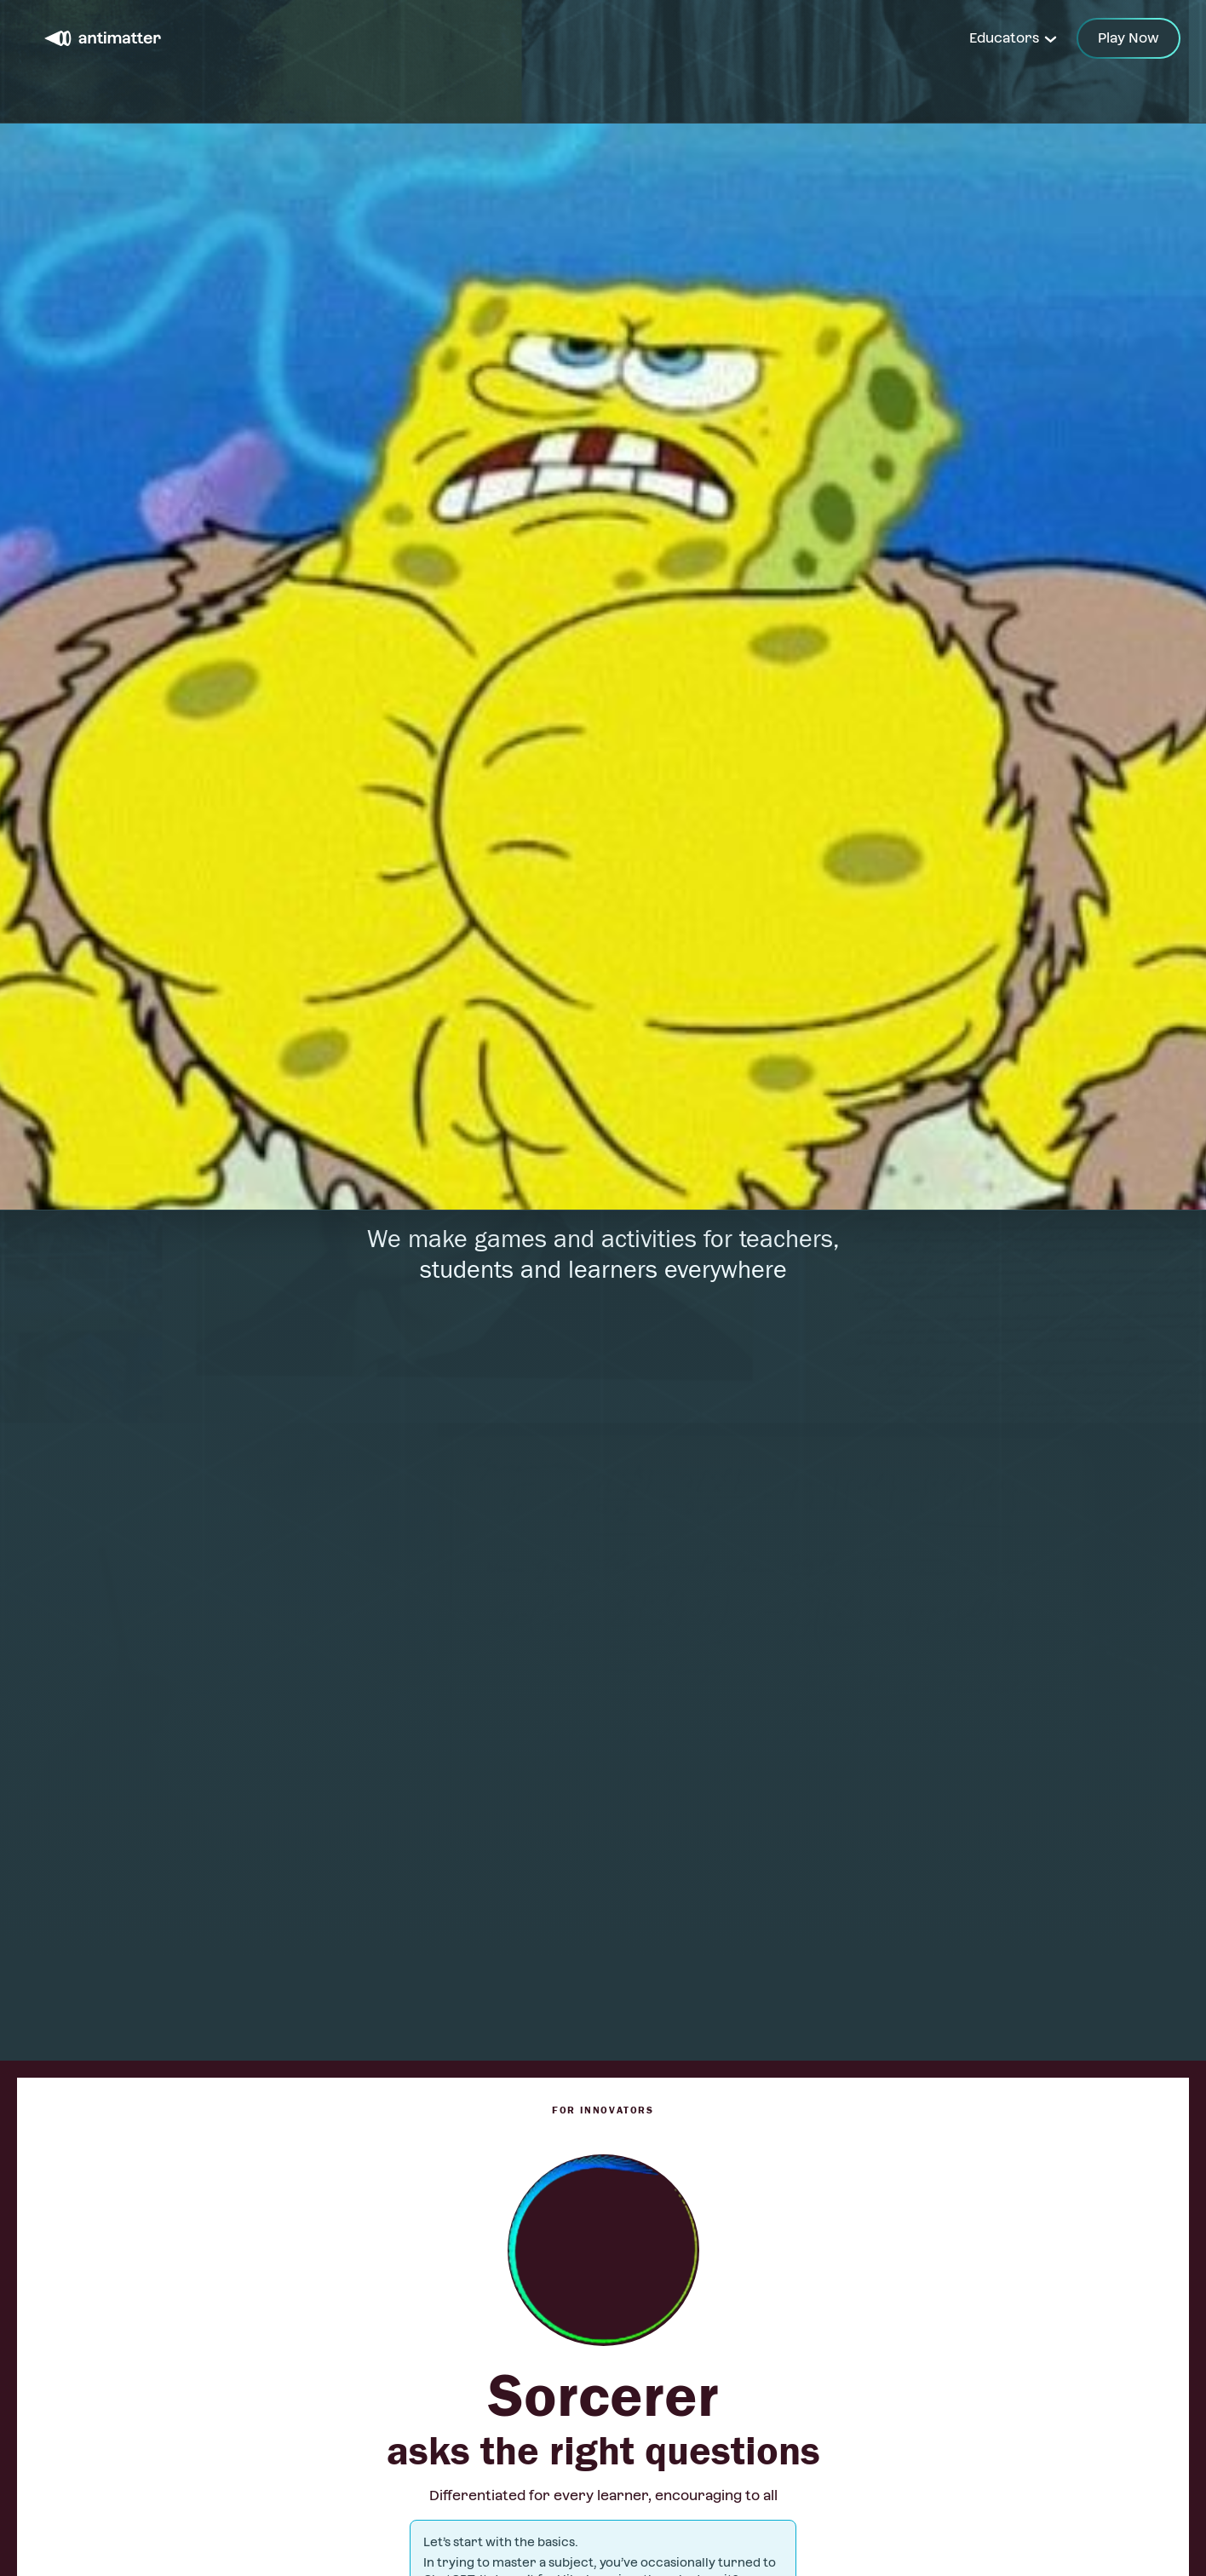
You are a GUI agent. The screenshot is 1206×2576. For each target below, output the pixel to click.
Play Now (1128, 38)
